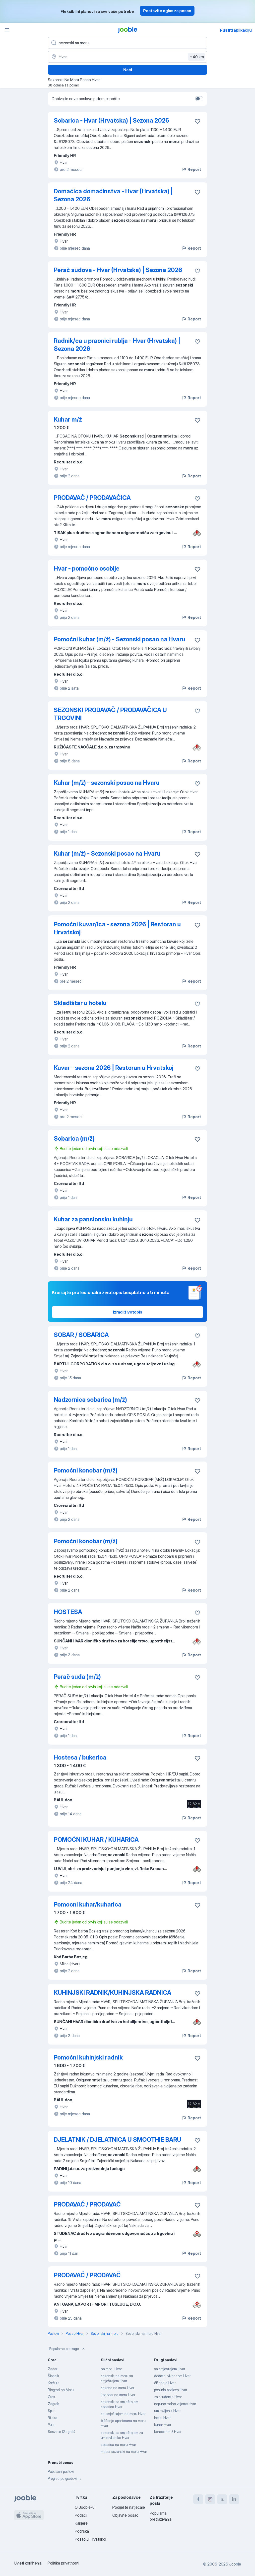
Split (51, 2411)
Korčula (54, 2383)
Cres (51, 2397)
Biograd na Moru (61, 2390)
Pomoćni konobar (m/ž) (86, 1470)
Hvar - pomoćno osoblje (87, 568)
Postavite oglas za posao (167, 10)
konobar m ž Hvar (167, 2431)
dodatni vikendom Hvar (172, 2376)
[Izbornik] (7, 30)
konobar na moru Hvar (118, 2395)
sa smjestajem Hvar (169, 2369)
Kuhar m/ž (68, 419)
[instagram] (210, 2499)
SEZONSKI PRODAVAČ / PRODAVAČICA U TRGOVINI (110, 714)
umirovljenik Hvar (167, 2411)
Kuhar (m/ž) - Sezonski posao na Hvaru (107, 853)
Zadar (52, 2369)
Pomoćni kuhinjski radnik (88, 2057)
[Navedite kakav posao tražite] (127, 43)
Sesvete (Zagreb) (61, 2431)
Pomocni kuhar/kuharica (88, 1904)
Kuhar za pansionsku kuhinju (93, 1219)
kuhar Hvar (162, 2425)
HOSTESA (68, 1612)
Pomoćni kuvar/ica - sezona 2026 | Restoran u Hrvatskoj (117, 928)
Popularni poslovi (61, 2471)
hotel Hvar (162, 2418)
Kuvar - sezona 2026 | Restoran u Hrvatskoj (114, 1067)
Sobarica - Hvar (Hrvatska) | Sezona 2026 (111, 120)
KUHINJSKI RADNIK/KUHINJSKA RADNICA (112, 1992)
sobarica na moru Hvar (118, 2444)
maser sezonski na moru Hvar (124, 2451)
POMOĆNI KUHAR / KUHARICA (96, 1839)
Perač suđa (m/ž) (77, 1676)
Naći (127, 69)
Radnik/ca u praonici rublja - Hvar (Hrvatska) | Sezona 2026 (117, 344)
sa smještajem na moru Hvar (123, 2414)
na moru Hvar (111, 2369)
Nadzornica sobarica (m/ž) (90, 1399)
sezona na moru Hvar (117, 2388)
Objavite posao (125, 2515)
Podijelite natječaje (128, 2507)
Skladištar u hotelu (80, 1003)
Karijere (81, 2523)
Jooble (235, 2564)
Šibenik (53, 2376)
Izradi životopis (127, 1312)
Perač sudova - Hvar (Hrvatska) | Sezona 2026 (118, 270)
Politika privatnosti (63, 2563)
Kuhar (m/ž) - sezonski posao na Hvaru (107, 782)
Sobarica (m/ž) (74, 1138)
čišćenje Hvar (165, 2383)
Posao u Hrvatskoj (90, 2539)
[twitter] (222, 2499)
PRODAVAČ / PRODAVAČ (87, 2204)
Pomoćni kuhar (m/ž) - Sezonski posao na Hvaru (119, 639)
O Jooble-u (84, 2507)
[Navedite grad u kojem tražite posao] (127, 57)
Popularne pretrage (67, 2348)
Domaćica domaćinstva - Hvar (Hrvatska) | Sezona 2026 (113, 195)
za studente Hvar (168, 2397)
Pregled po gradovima (64, 2478)
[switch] (199, 98)
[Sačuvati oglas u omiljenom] (197, 121)
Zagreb (53, 2404)
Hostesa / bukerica (80, 1757)
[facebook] (198, 2499)
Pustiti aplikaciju (236, 30)
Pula (51, 2425)
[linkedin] (234, 2499)
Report (191, 169)
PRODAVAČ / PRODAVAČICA (92, 497)
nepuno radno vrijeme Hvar (175, 2404)
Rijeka (52, 2418)
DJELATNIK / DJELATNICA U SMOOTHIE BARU (117, 2139)
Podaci (81, 2515)
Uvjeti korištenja (28, 2563)
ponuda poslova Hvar (170, 2390)
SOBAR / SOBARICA (81, 1334)
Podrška (82, 2531)
